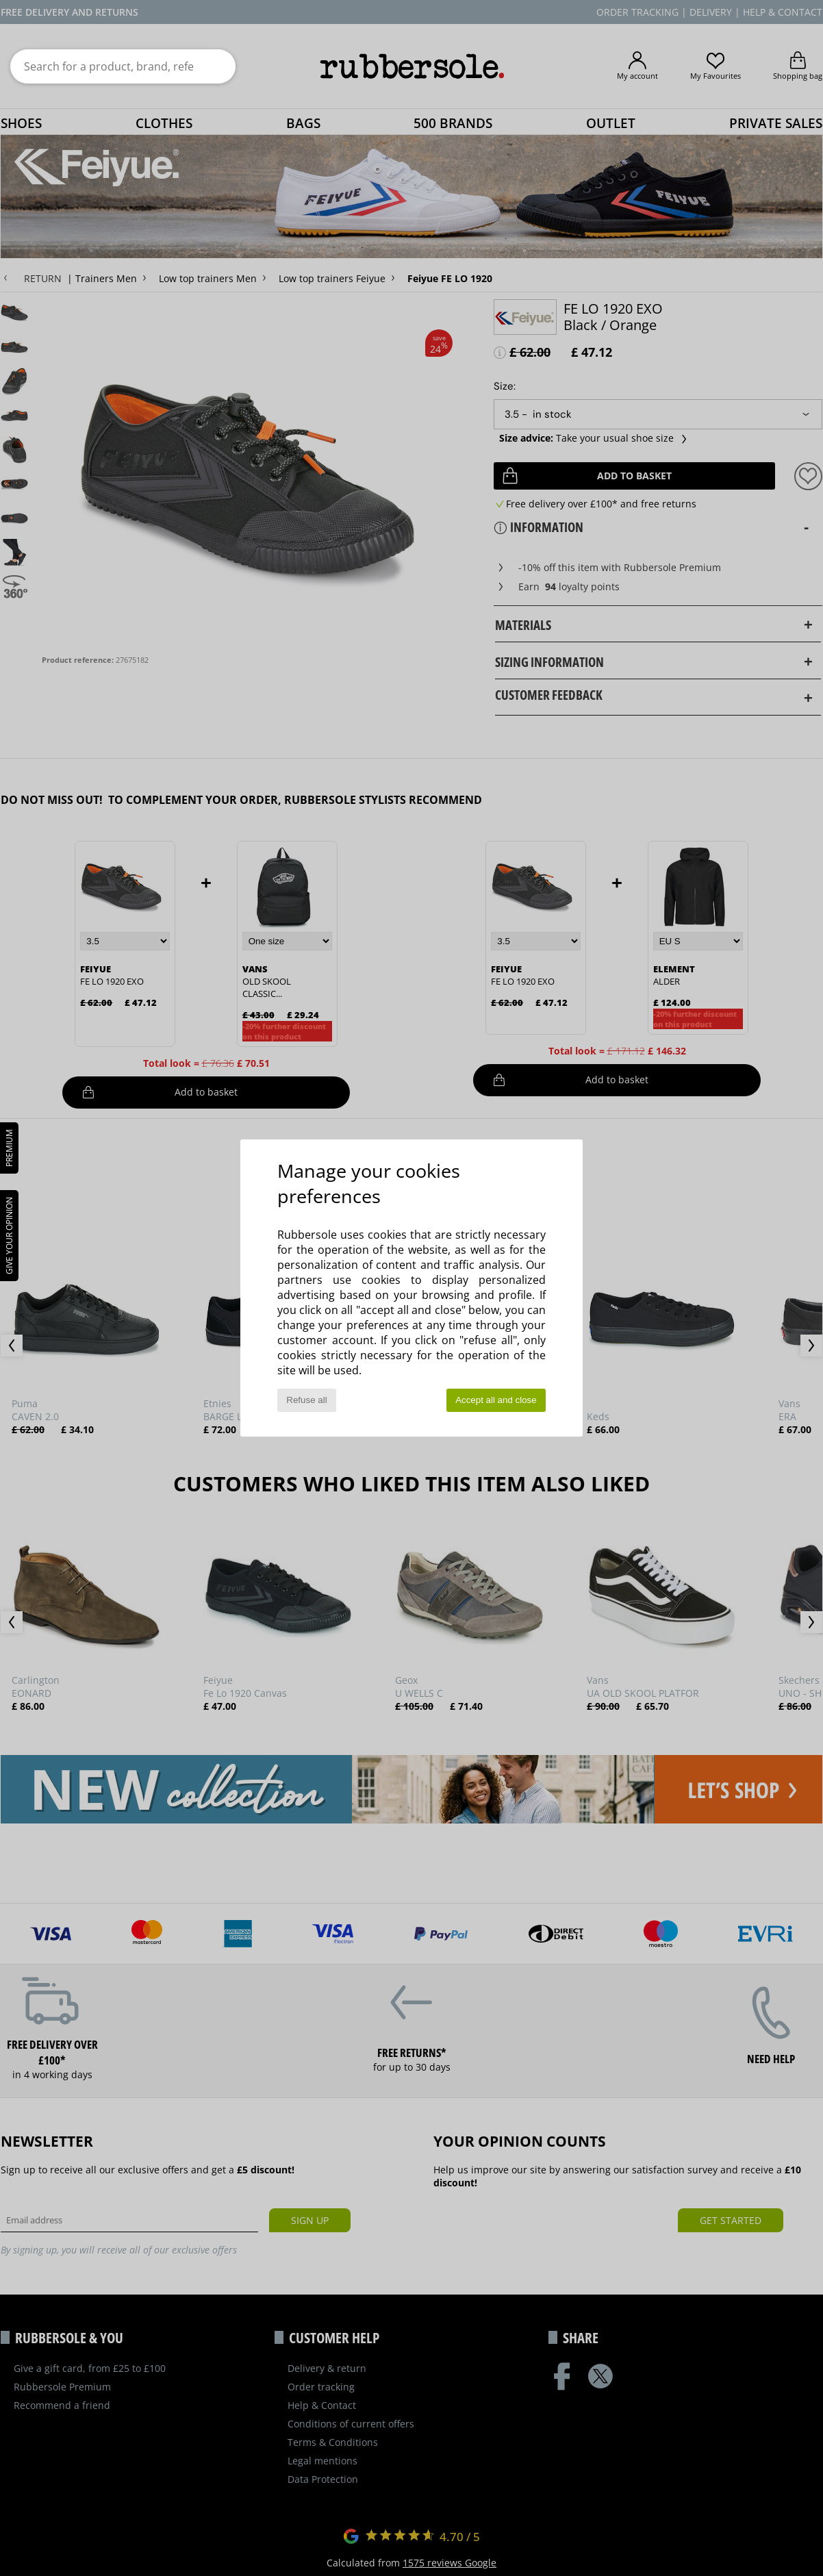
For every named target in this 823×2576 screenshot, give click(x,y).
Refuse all (306, 1400)
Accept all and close (496, 1400)
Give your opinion (9, 1235)
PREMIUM (9, 1148)
